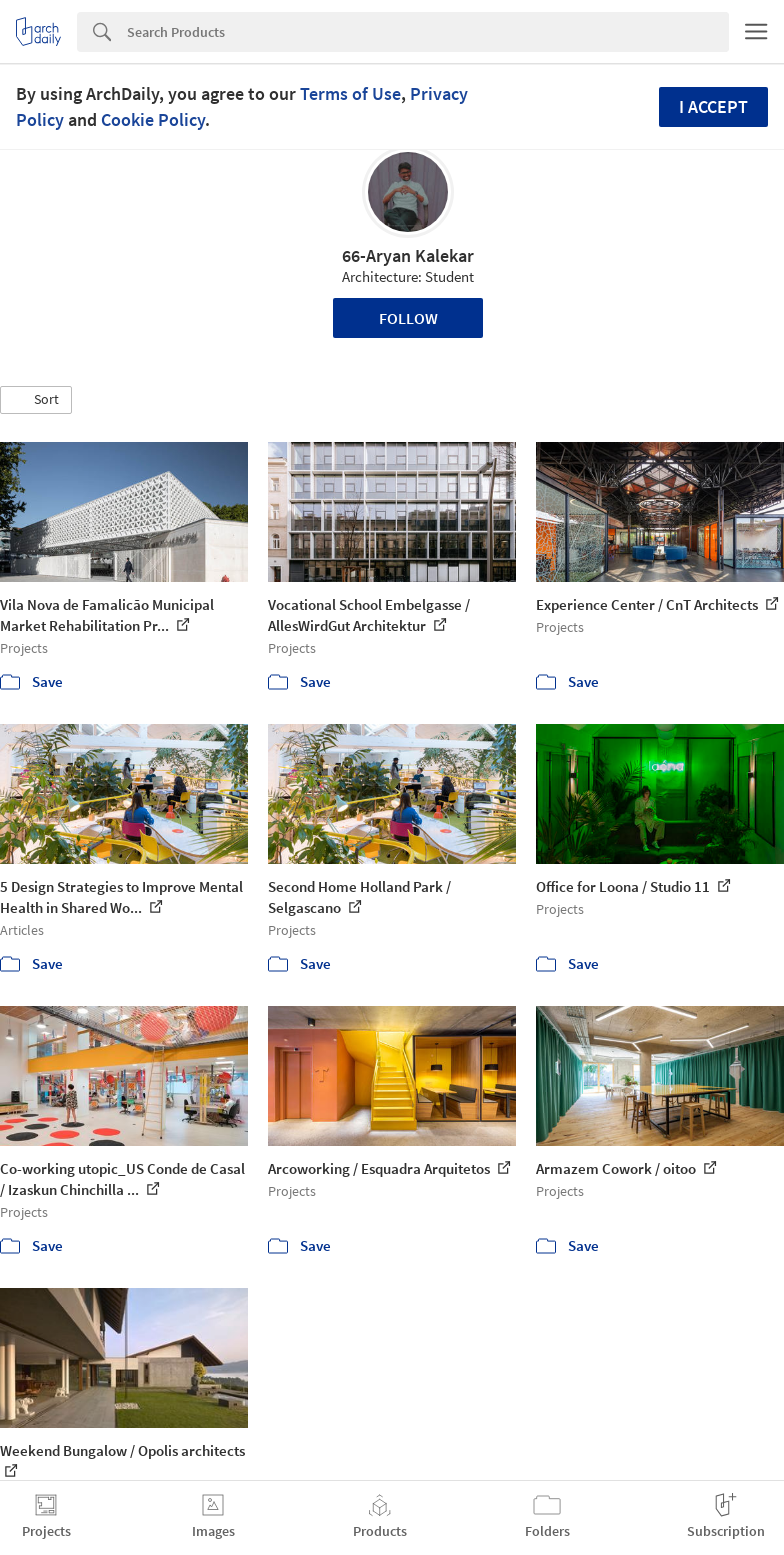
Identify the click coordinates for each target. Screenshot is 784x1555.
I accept (713, 106)
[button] (36, 400)
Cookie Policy (153, 119)
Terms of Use (350, 93)
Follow (408, 318)
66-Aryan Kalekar (408, 255)
